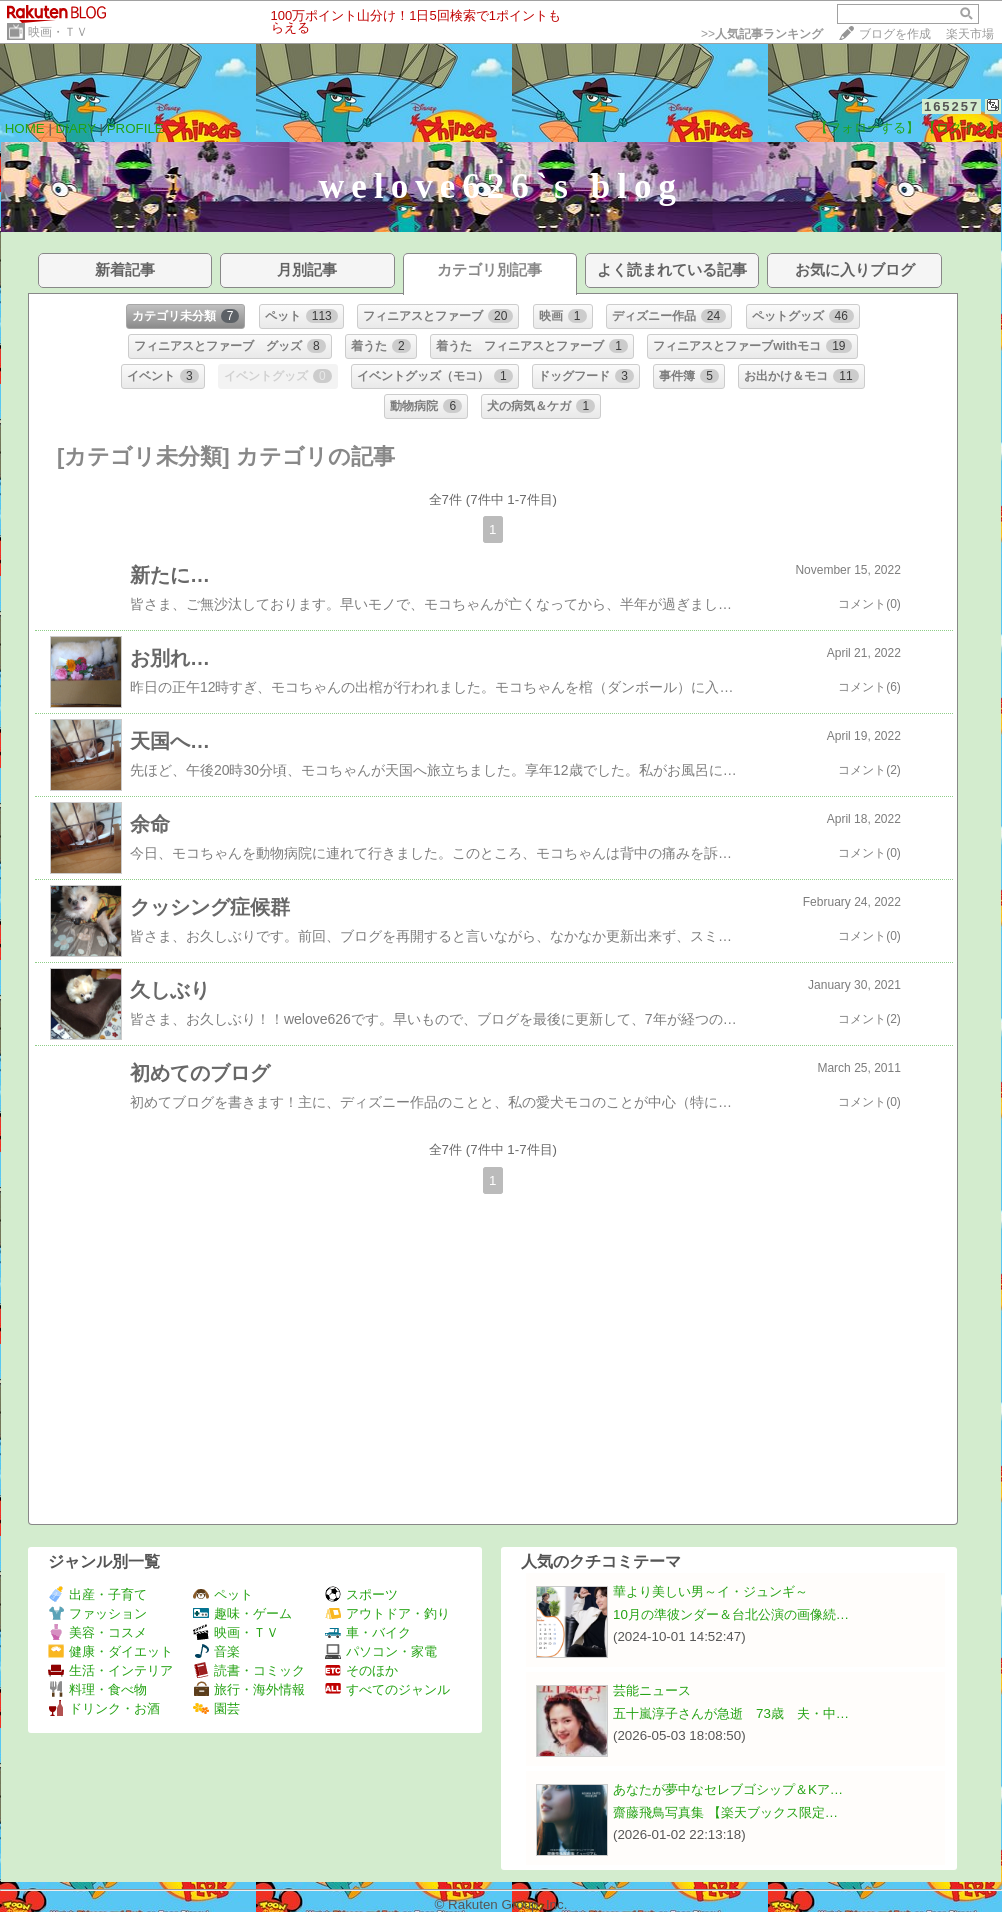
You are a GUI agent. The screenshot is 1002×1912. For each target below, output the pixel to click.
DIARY (76, 128)
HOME (25, 128)
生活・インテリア (110, 1670)
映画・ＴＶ (58, 32)
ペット (223, 1594)
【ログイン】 (962, 127)
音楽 (216, 1651)
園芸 (216, 1708)
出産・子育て (97, 1594)
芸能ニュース (652, 1690)
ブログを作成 (895, 34)
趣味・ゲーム (242, 1613)
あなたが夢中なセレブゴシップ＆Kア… (728, 1789)
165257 (951, 106)
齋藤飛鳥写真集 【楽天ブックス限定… (725, 1812)
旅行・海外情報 (249, 1689)
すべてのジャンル (387, 1689)
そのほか (361, 1670)
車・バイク (368, 1632)
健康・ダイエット (110, 1651)
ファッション (97, 1613)
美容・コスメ (97, 1632)
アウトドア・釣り (387, 1613)
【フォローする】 (867, 127)
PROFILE (135, 128)
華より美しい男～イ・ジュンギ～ (710, 1591)
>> (762, 34)
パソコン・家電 (381, 1651)
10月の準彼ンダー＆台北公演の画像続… (731, 1614)
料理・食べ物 (97, 1689)
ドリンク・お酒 (104, 1708)
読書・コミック (249, 1670)
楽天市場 (970, 34)
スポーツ (361, 1594)
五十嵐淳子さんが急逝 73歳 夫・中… (731, 1713)
